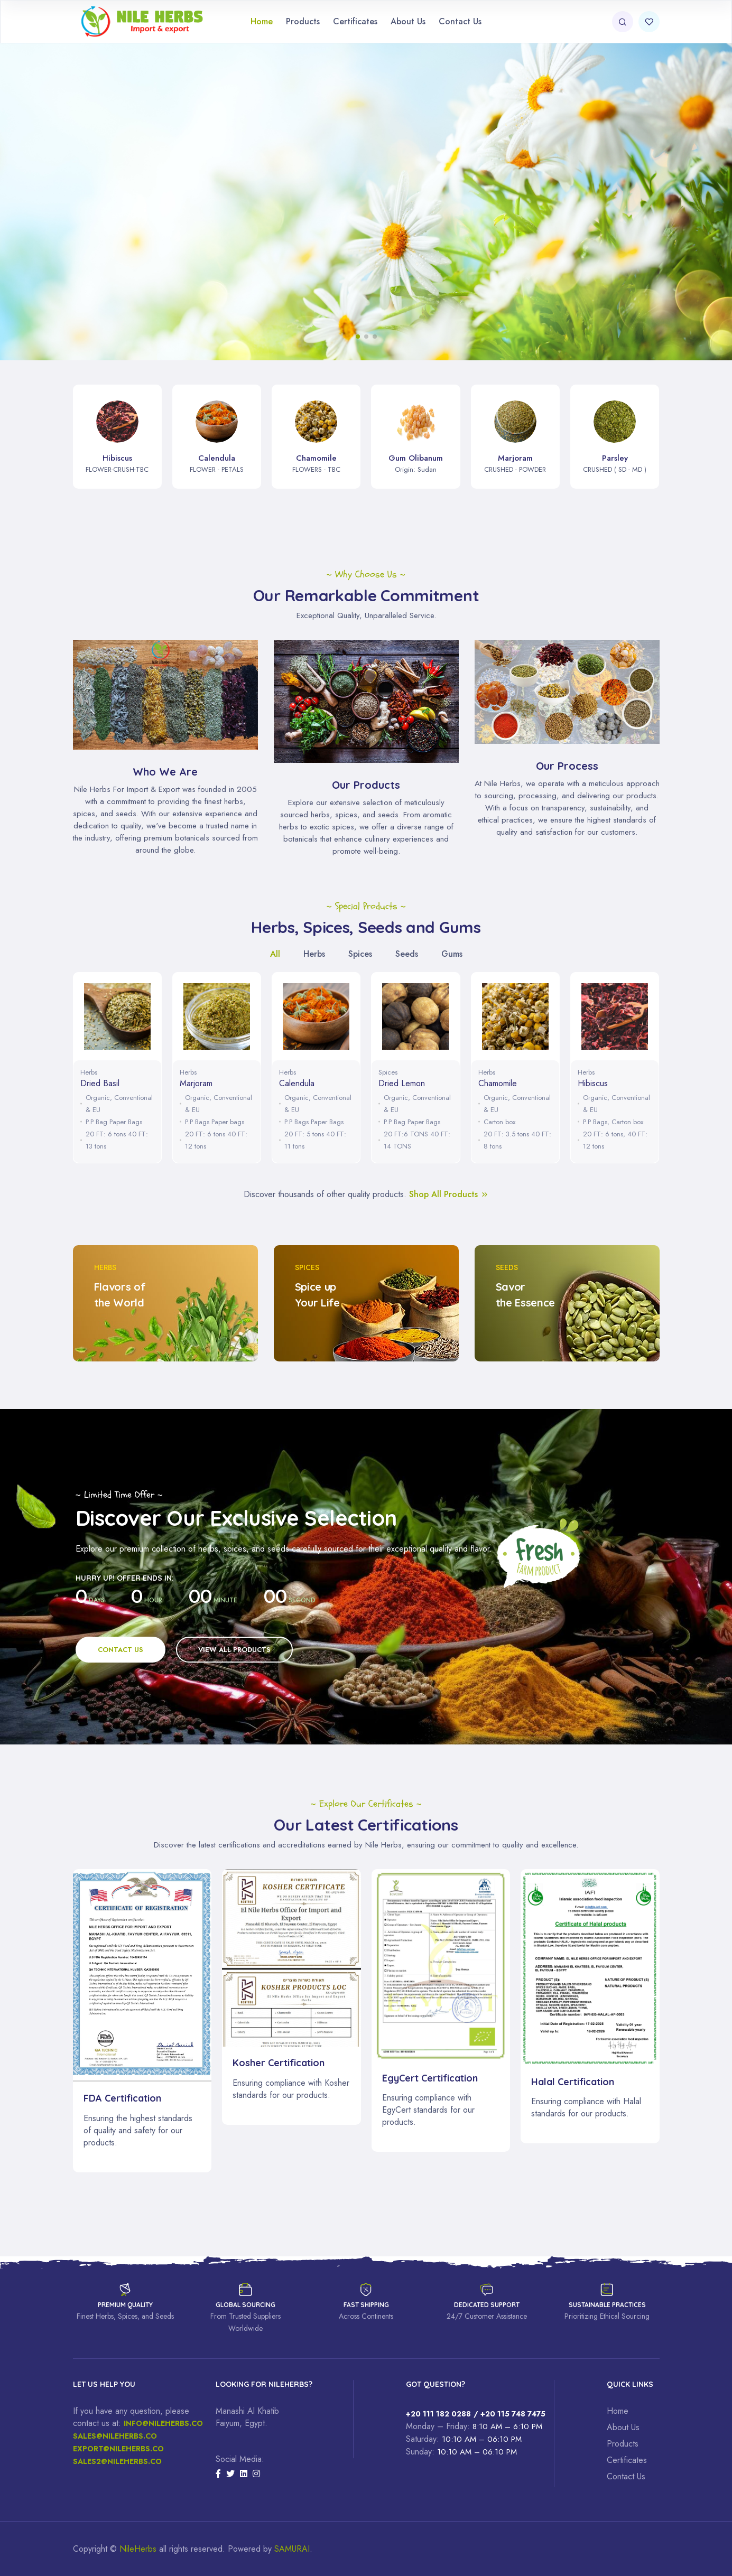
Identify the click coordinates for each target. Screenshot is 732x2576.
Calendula (216, 458)
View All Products (234, 1650)
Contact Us (460, 21)
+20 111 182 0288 (438, 2414)
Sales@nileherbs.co (115, 2436)
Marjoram (515, 458)
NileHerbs (137, 2549)
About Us (408, 21)
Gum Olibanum (415, 458)
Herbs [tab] (314, 954)
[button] (358, 336)
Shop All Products (449, 1194)
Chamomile (316, 458)
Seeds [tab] (406, 954)
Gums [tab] (451, 954)
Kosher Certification (279, 2063)
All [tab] (275, 954)
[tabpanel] (366, 1069)
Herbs (88, 1072)
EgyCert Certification (430, 2078)
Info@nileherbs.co (163, 2423)
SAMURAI (292, 2549)
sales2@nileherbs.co (117, 2461)
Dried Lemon (401, 1083)
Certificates (355, 21)
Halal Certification (572, 2082)
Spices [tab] (360, 954)
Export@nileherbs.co (118, 2448)
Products (303, 21)
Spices (387, 1072)
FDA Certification (122, 2098)
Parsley (615, 458)
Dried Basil (99, 1083)
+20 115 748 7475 (512, 2414)
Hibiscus (117, 458)
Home (262, 21)
